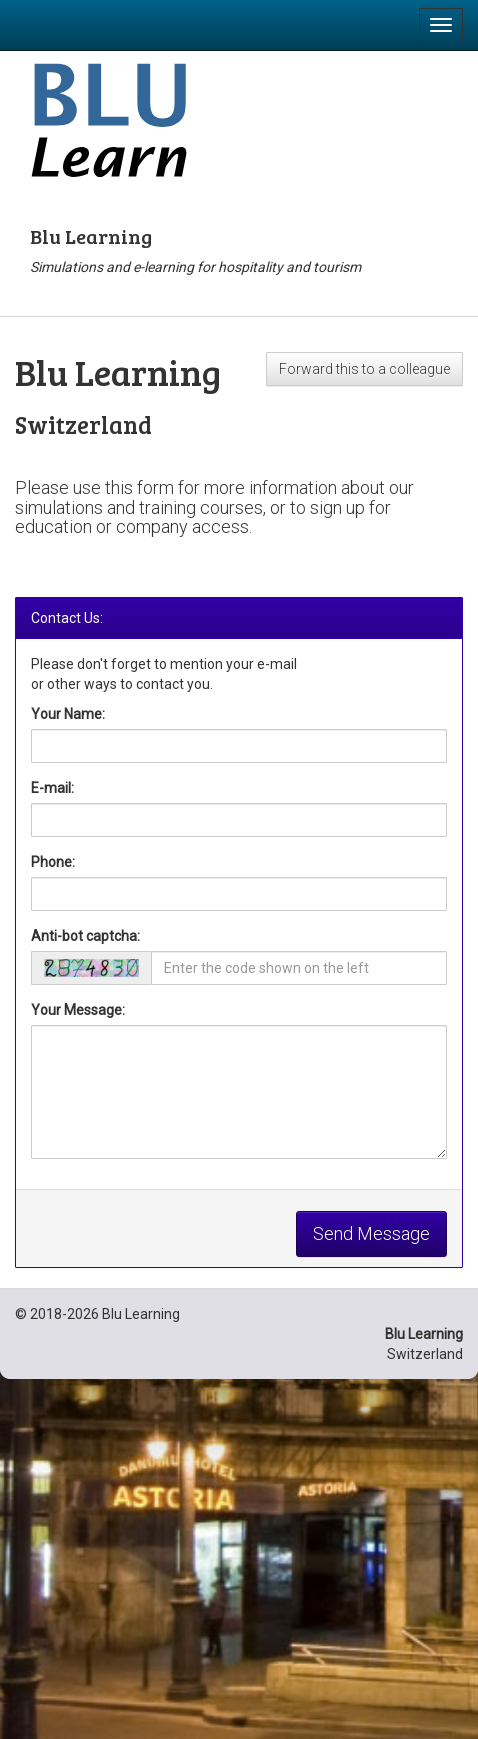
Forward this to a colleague (364, 369)
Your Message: (78, 1010)
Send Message (371, 1233)
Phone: (53, 862)
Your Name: (68, 714)
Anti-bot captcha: (85, 936)
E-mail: (52, 788)
